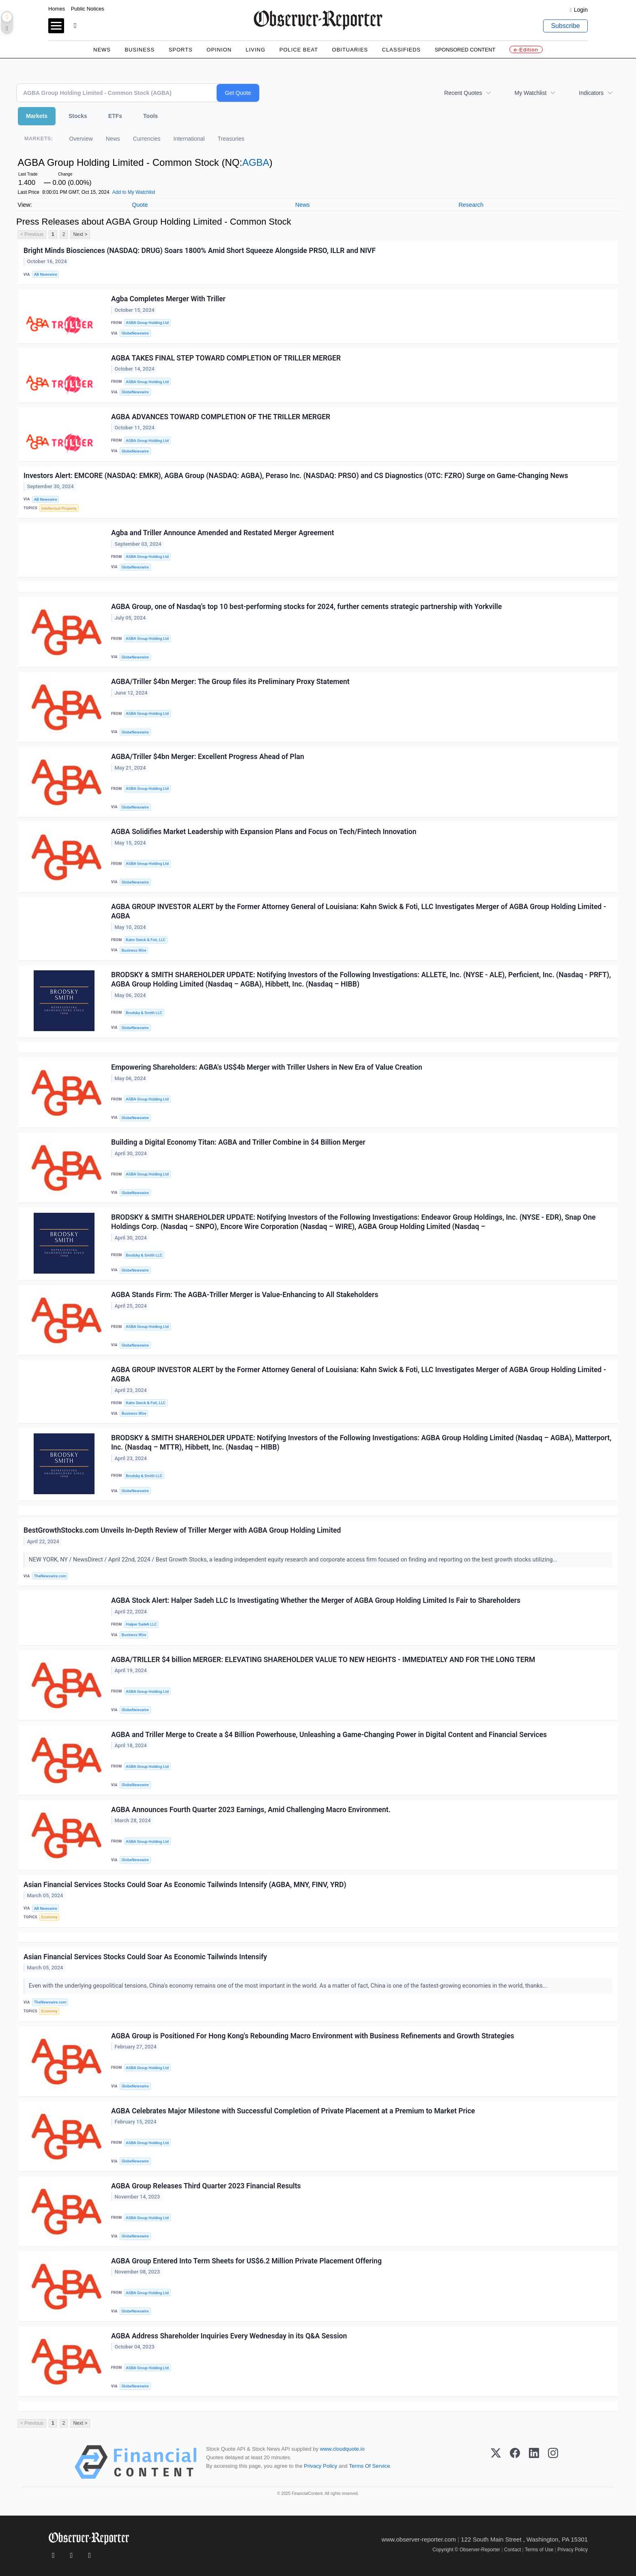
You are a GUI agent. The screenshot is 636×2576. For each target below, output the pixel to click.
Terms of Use (539, 2549)
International (189, 138)
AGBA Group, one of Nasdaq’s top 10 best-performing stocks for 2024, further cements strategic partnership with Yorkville (306, 607)
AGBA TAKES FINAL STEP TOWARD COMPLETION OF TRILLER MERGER (226, 358)
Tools (150, 116)
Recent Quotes (463, 93)
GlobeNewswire (135, 333)
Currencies (147, 138)
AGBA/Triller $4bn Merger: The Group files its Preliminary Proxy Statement (230, 682)
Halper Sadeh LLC (141, 1624)
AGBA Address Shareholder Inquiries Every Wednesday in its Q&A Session (229, 2336)
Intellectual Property (59, 508)
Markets (36, 116)
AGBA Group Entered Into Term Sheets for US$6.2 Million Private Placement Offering (246, 2261)
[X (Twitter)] (496, 2462)
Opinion (219, 50)
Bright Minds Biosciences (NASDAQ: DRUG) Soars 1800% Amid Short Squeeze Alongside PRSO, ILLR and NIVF (200, 251)
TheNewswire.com (50, 1576)
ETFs (115, 116)
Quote (140, 205)
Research (470, 205)
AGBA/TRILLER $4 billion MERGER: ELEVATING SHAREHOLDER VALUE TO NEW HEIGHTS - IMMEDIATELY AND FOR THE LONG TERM (323, 1660)
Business (140, 50)
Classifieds (401, 50)
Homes (56, 9)
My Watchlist (530, 93)
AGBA (255, 162)
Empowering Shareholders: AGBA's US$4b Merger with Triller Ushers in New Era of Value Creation (266, 1067)
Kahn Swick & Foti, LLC (145, 939)
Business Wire (134, 950)
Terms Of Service (369, 2466)
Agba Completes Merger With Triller (168, 299)
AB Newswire (45, 274)
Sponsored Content (465, 50)
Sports (181, 50)
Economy (49, 1917)
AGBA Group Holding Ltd (147, 322)
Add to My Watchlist (133, 192)
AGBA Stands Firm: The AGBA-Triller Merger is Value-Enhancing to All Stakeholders (244, 1295)
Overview (80, 138)
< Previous (31, 234)
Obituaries (350, 50)
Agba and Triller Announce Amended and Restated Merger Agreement (222, 533)
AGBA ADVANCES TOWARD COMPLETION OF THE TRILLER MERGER (220, 417)
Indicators (591, 93)
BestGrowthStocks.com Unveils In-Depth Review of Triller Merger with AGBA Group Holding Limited (182, 1530)
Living (256, 50)
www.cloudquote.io (342, 2449)
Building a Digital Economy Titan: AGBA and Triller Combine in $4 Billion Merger (238, 1142)
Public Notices (87, 9)
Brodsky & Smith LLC (144, 1012)
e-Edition (526, 50)
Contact (512, 2549)
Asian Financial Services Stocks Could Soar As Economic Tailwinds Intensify (145, 1957)
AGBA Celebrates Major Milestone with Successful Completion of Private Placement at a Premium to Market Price (293, 2111)
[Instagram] (553, 2462)
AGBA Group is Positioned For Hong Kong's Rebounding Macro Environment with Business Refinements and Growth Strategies (312, 2036)
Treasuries (231, 138)
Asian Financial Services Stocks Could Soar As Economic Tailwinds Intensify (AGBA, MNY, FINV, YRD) (185, 1885)
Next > (80, 234)
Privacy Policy (320, 2466)
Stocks (78, 116)
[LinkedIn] (534, 2462)
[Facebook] (515, 2462)
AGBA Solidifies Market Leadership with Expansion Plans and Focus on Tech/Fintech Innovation (264, 832)
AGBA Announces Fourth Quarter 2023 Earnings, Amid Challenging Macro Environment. (251, 1810)
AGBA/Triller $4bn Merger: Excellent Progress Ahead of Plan (207, 757)
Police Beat (298, 50)
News (102, 50)
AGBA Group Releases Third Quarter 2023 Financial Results (206, 2186)
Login (581, 9)
